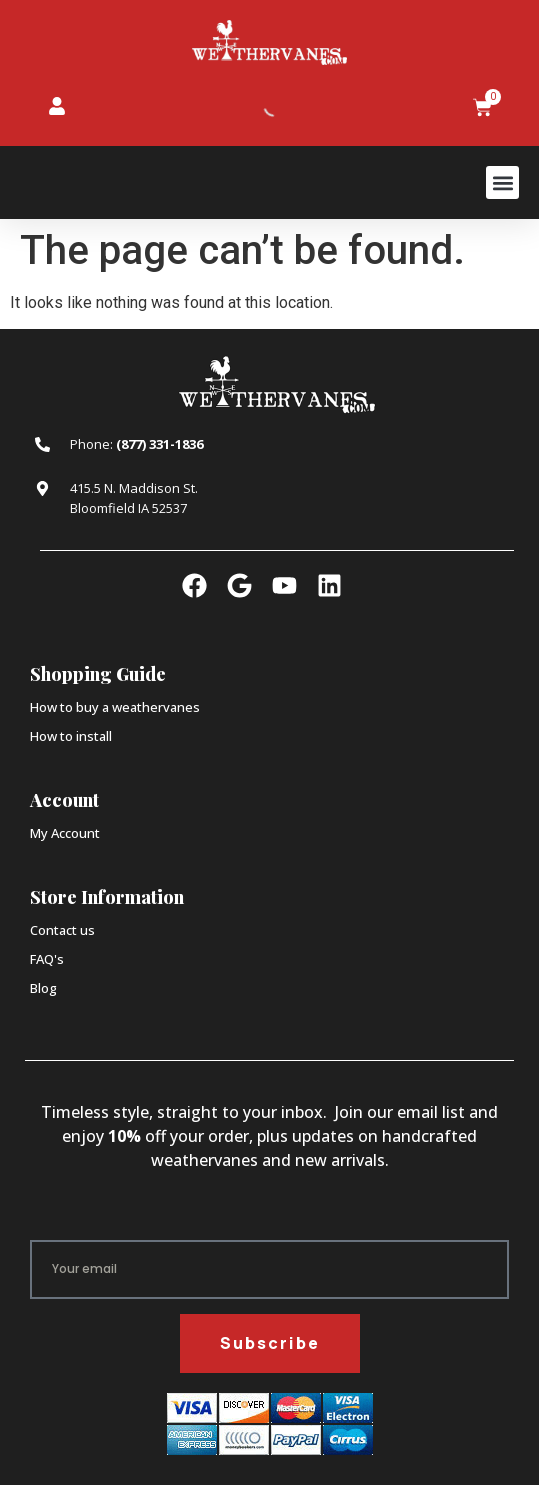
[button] (502, 182)
